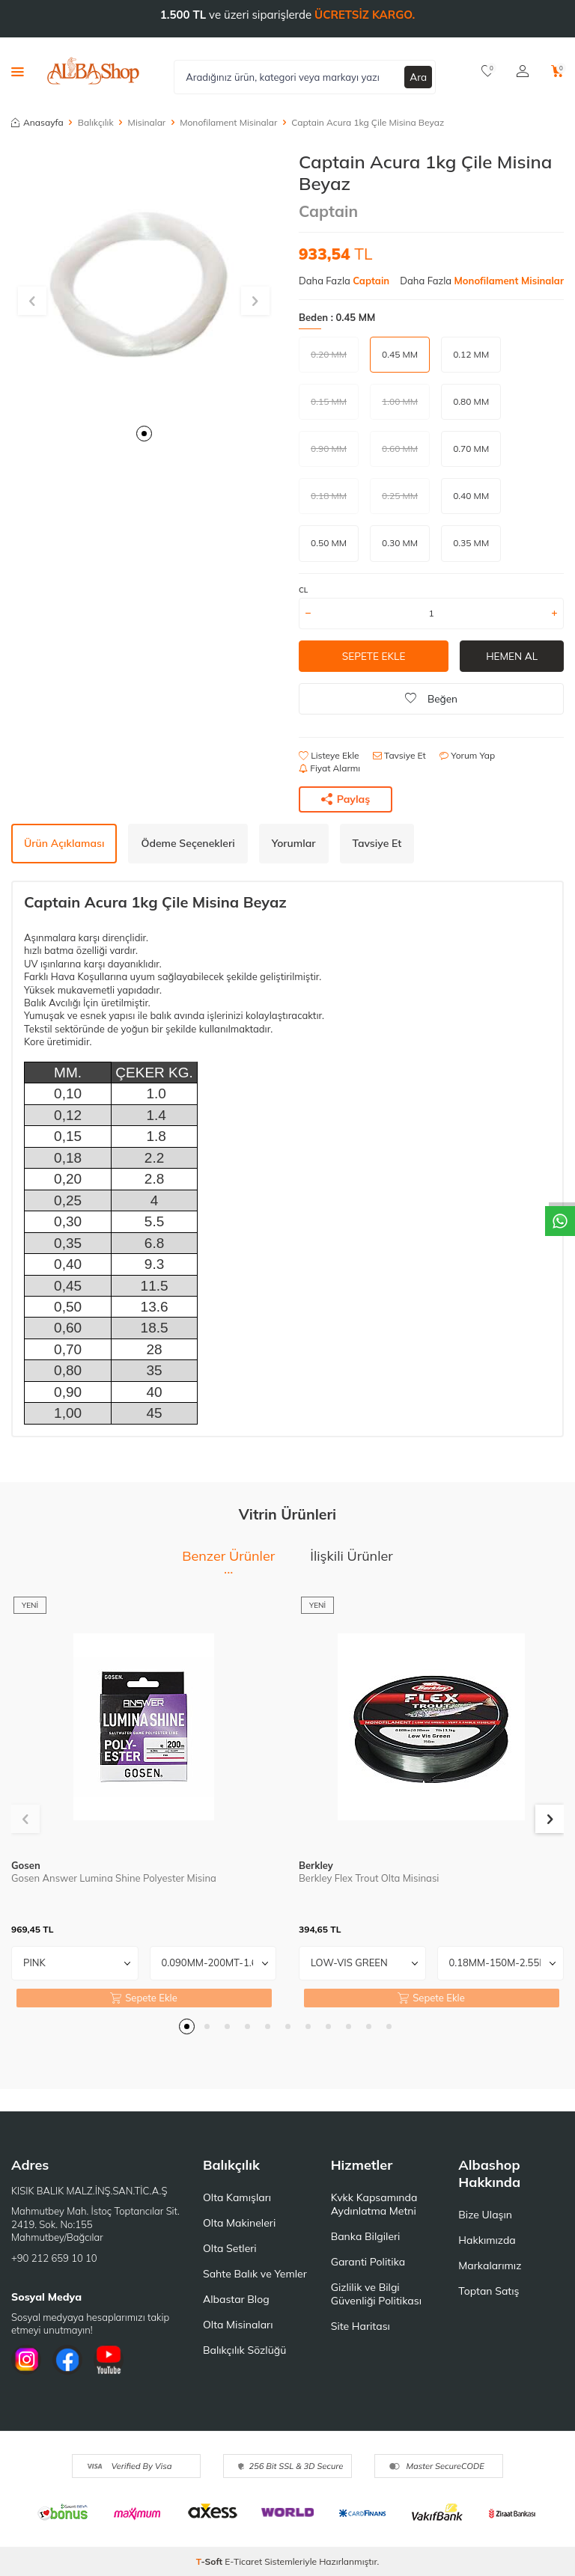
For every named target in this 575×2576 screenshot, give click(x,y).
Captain (328, 211)
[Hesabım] (523, 71)
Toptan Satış (488, 2291)
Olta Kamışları (237, 2197)
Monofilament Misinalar (228, 122)
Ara (419, 76)
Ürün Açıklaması (64, 843)
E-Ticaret (243, 2561)
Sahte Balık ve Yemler (255, 2273)
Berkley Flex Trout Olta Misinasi (369, 1878)
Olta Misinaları (238, 2324)
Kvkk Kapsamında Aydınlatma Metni (374, 2204)
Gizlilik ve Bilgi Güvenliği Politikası (376, 2293)
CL (303, 590)
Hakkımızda (486, 2240)
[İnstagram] (26, 2360)
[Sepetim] (557, 71)
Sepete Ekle (373, 656)
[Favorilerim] (487, 71)
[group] (143, 283)
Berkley (316, 1865)
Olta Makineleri (239, 2223)
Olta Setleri (230, 2248)
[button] (144, 433)
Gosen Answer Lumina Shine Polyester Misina (113, 1878)
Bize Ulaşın (485, 2214)
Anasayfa (37, 122)
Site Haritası (360, 2326)
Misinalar (147, 122)
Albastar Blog (236, 2299)
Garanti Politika (368, 2261)
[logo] (93, 71)
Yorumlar (294, 843)
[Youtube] (109, 2360)
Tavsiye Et (399, 755)
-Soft (210, 2561)
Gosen (25, 1865)
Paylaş (346, 799)
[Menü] (17, 71)
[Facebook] (67, 2360)
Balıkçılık (96, 122)
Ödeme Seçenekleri (187, 843)
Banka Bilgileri (366, 2236)
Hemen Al (511, 656)
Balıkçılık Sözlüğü (244, 2350)
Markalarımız (489, 2265)
